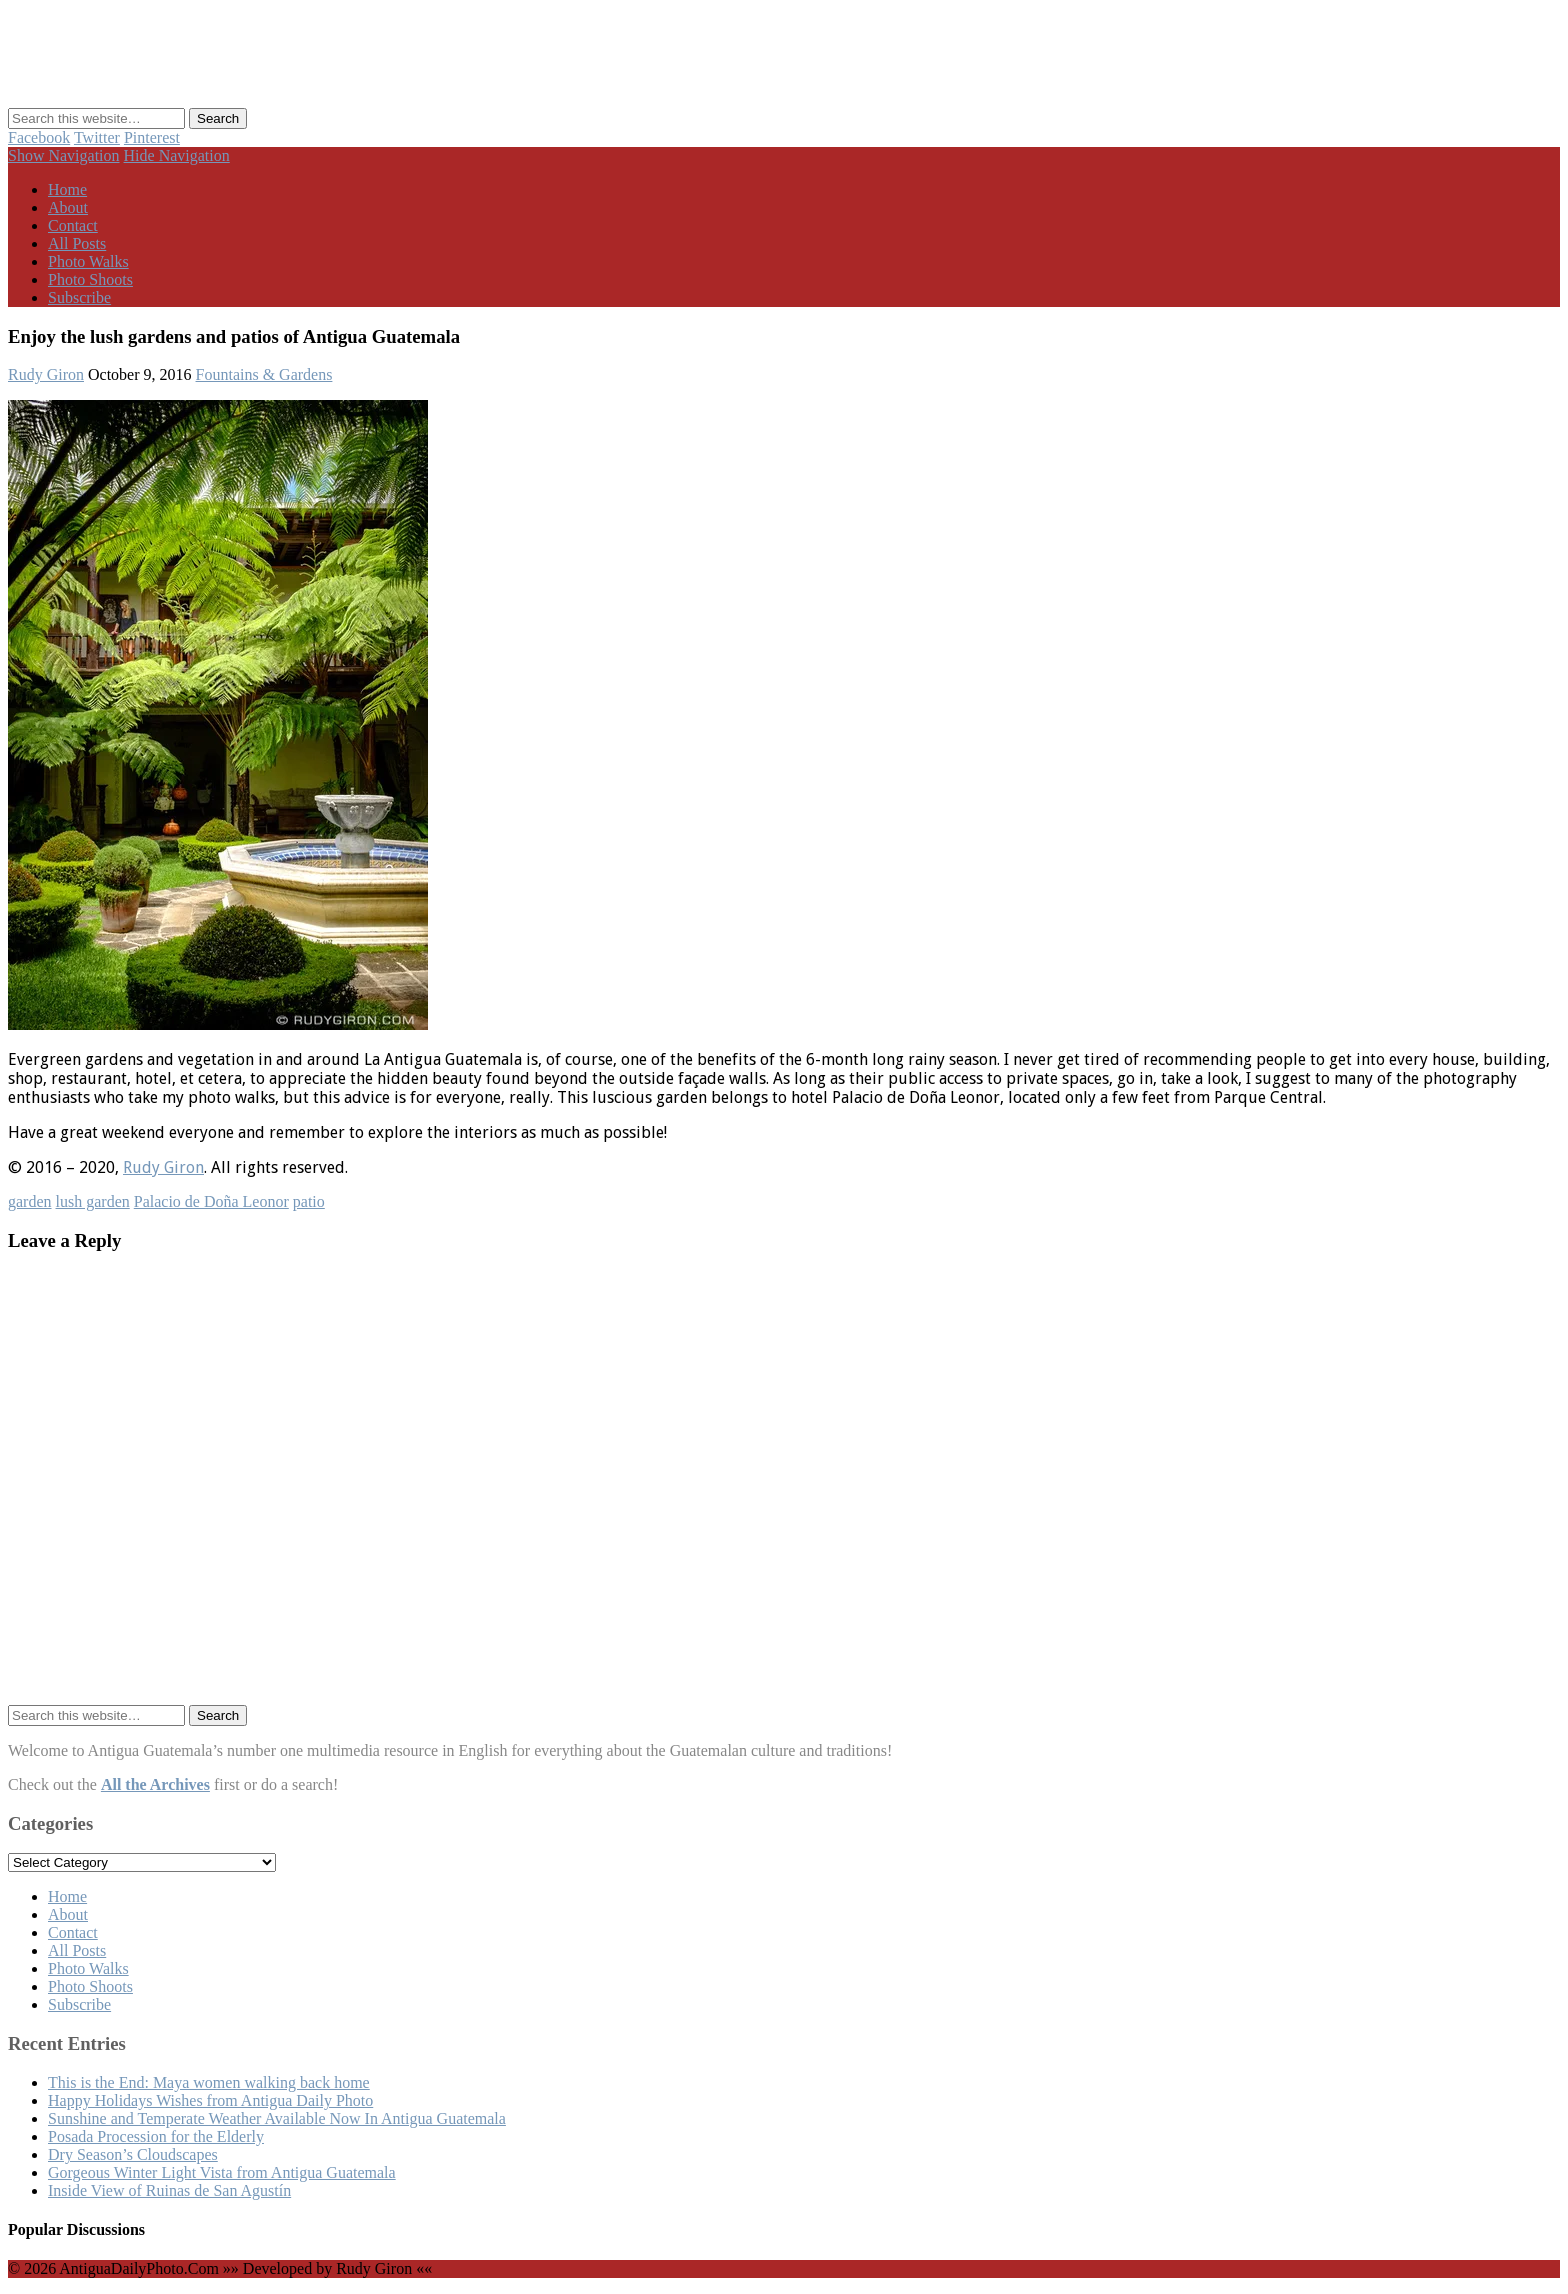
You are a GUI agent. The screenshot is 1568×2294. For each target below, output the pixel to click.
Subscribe (79, 297)
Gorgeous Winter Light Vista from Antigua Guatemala (222, 2172)
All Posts (77, 243)
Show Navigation (64, 155)
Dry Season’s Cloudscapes (133, 2154)
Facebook (39, 137)
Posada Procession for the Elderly (156, 2136)
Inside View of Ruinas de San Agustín (169, 2190)
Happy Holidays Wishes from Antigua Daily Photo (210, 2100)
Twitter (97, 137)
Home (67, 189)
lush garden (93, 1201)
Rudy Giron (46, 374)
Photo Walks (88, 261)
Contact (73, 225)
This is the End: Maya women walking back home (209, 2082)
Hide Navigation (177, 155)
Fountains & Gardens (264, 374)
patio (309, 1201)
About (68, 207)
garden (30, 1201)
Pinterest (152, 137)
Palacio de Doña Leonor (211, 1201)
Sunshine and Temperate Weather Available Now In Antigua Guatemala (277, 2118)
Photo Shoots (90, 279)
